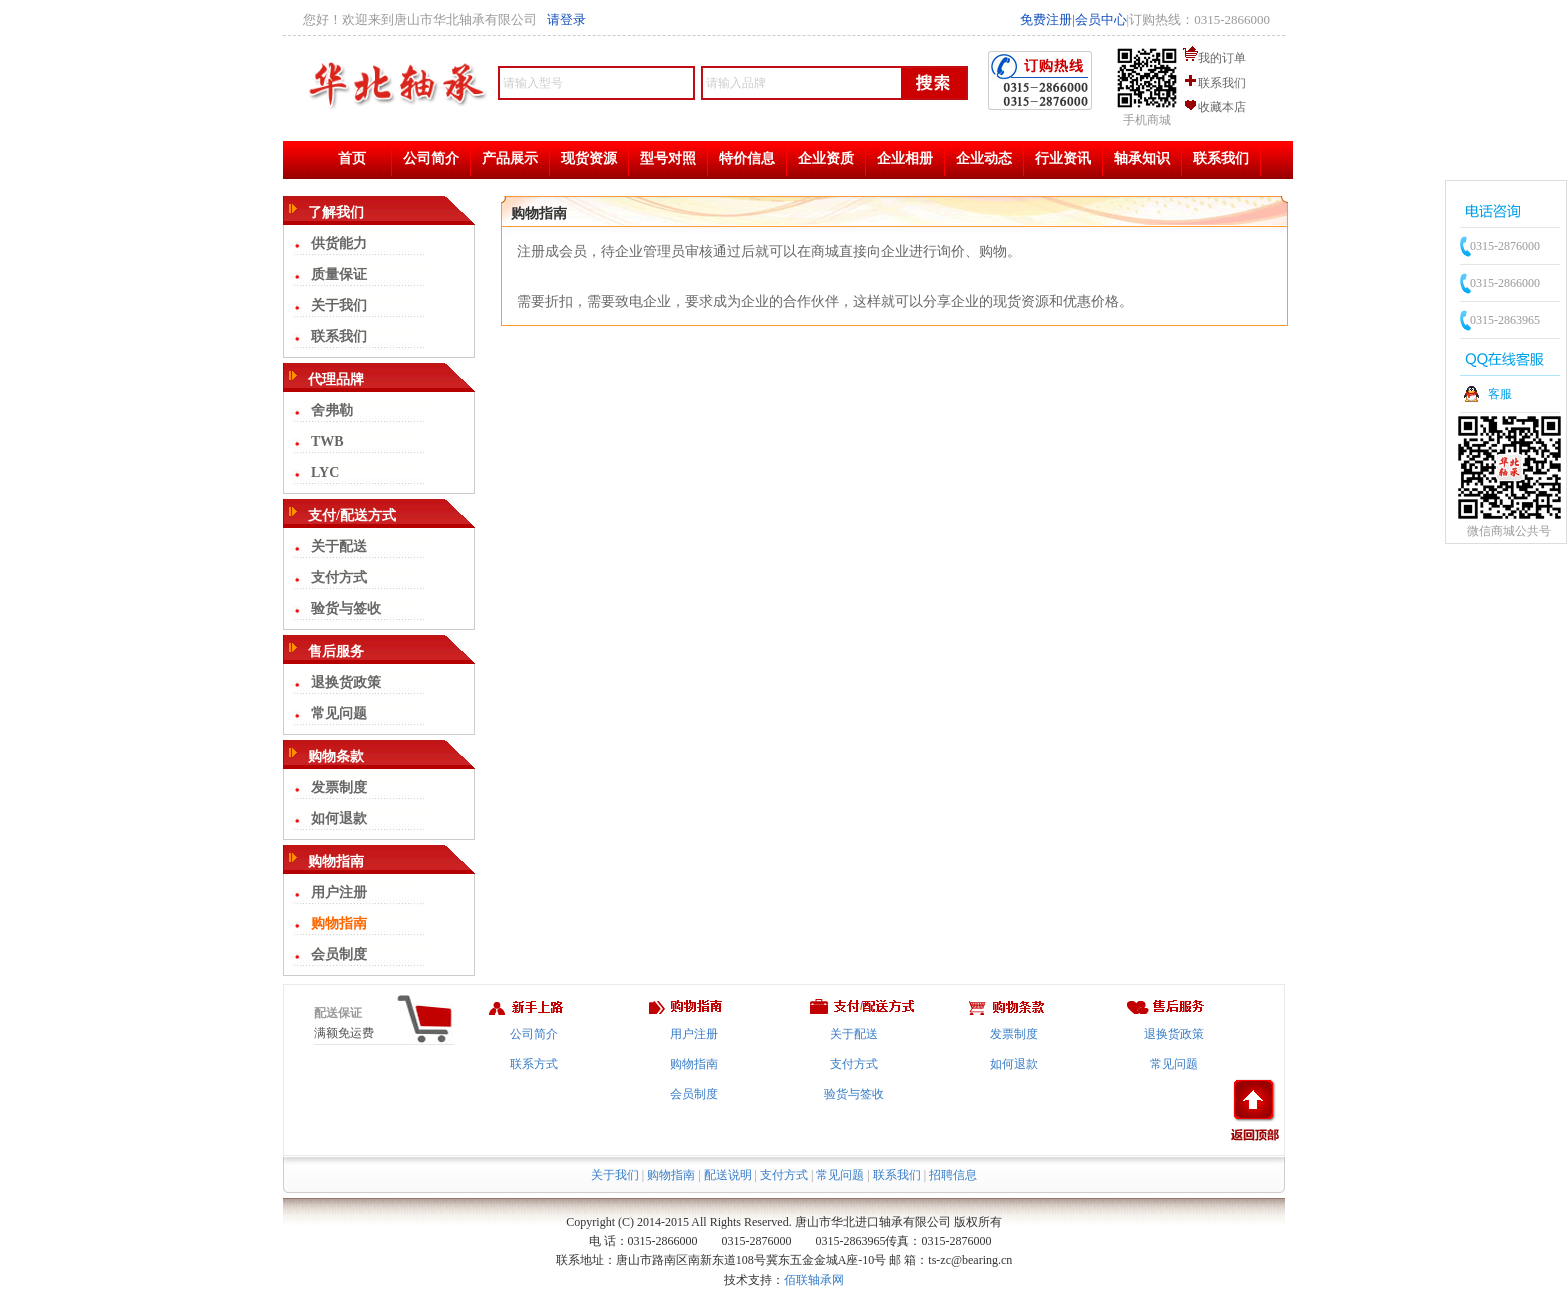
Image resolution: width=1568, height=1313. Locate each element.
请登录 (566, 19)
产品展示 (510, 158)
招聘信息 (953, 1175)
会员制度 (339, 954)
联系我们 (1222, 83)
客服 (1500, 394)
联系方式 (534, 1064)
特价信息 (747, 158)
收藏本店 (1222, 107)
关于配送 (339, 546)
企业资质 (826, 158)
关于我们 (339, 305)
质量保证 (339, 274)
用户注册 (339, 892)
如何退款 (339, 818)
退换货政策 (346, 682)
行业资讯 (1063, 158)
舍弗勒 (332, 410)
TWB (327, 441)
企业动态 (984, 158)
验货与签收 (346, 608)
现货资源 (589, 158)
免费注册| (1047, 19)
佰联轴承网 (814, 1280)
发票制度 (339, 787)
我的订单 (1222, 58)
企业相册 (905, 158)
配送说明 (728, 1175)
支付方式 (339, 577)
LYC (325, 472)
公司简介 (431, 158)
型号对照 (668, 158)
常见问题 (339, 713)
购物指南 (339, 923)
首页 (352, 158)
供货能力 (339, 243)
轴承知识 (1142, 158)
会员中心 (1101, 19)
